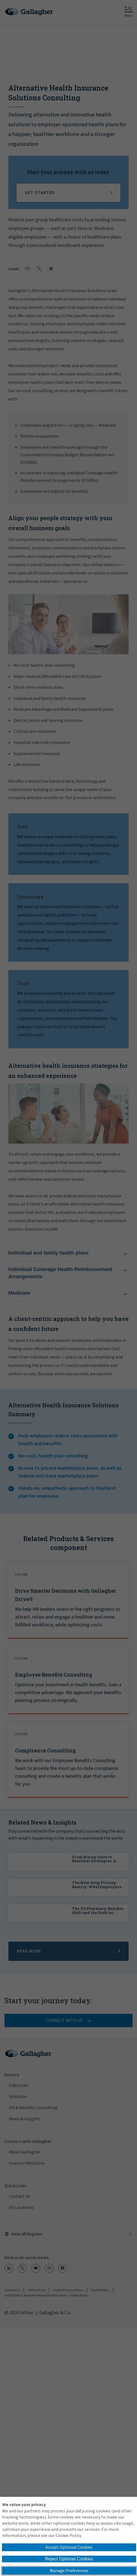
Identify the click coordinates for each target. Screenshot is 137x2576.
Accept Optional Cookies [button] (69, 2547)
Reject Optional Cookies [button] (69, 2558)
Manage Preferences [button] (69, 2571)
